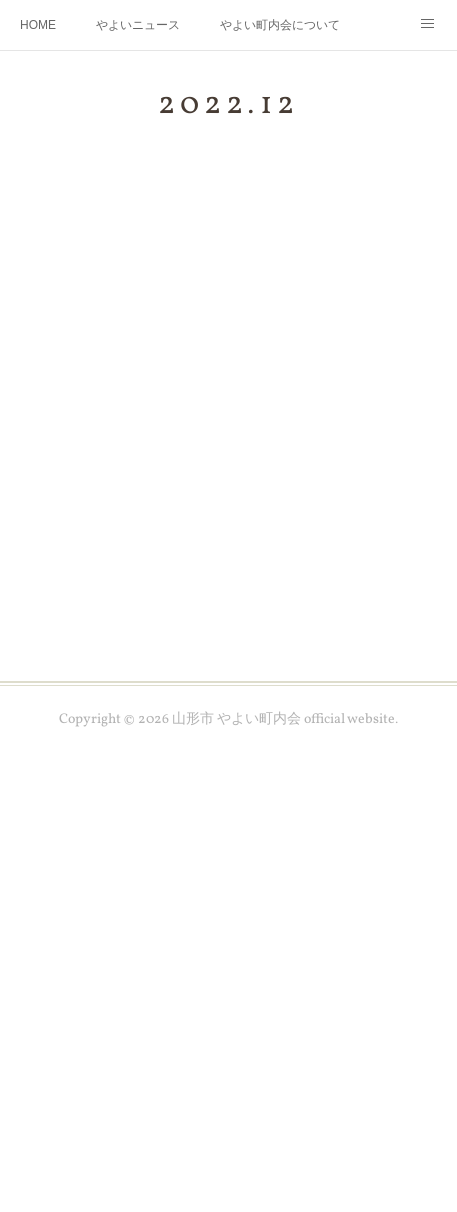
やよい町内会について (280, 25)
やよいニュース (138, 25)
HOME (38, 25)
